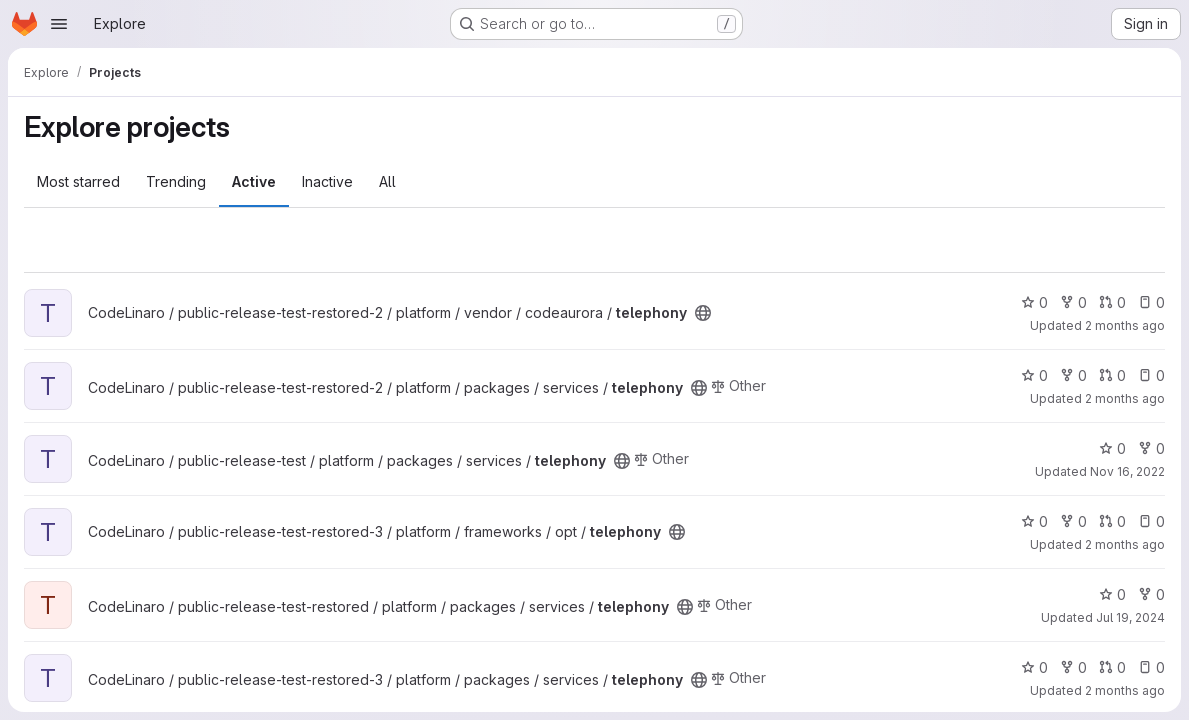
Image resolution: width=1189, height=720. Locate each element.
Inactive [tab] (327, 181)
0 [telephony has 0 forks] (1073, 302)
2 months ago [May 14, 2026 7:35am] (1125, 398)
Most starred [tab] (78, 181)
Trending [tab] (176, 181)
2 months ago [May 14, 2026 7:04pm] (1125, 690)
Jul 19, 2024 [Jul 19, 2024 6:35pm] (1130, 617)
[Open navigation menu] (59, 24)
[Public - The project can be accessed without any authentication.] (703, 313)
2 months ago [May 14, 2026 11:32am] (1125, 544)
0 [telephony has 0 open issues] (1151, 302)
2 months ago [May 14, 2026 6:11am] (1125, 325)
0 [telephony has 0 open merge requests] (1112, 302)
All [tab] (387, 181)
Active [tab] (254, 181)
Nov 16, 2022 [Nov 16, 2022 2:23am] (1127, 471)
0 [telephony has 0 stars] (1034, 302)
